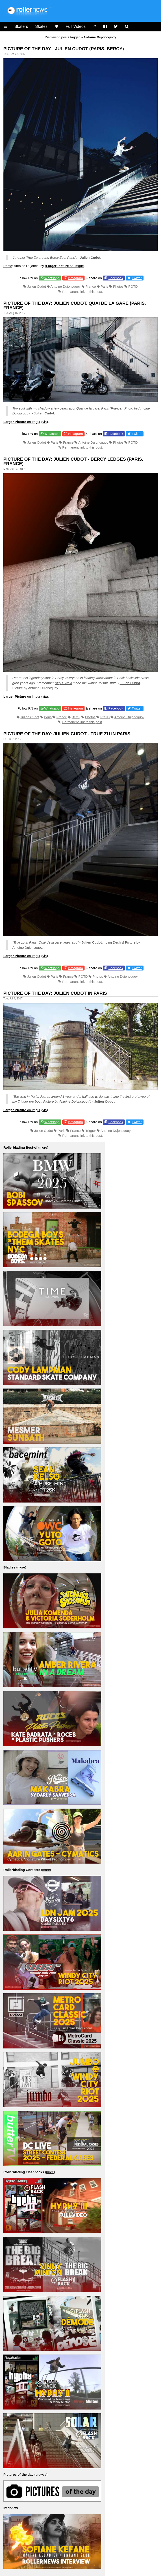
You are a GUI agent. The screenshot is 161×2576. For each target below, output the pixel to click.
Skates (41, 26)
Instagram (75, 278)
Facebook (115, 278)
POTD (133, 286)
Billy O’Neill (63, 683)
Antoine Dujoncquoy (65, 286)
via (44, 422)
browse (40, 2474)
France (90, 286)
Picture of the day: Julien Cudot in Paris (55, 993)
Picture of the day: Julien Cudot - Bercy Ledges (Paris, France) (73, 461)
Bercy (76, 717)
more (43, 1147)
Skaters (21, 26)
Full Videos (76, 26)
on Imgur (64, 266)
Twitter (136, 278)
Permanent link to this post (82, 292)
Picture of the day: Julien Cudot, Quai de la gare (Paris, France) (74, 305)
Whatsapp (52, 278)
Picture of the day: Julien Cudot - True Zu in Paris (66, 733)
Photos (118, 286)
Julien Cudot (90, 257)
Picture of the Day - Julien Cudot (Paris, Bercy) (63, 48)
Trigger (90, 1130)
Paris (104, 286)
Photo (7, 266)
